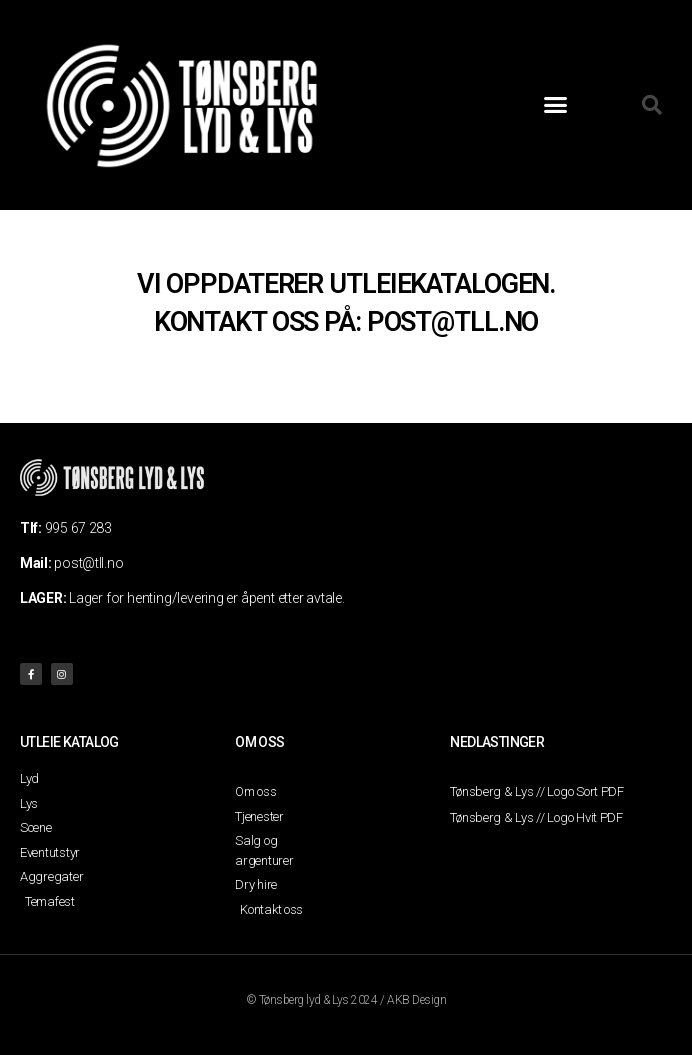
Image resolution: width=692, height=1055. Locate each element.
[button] (555, 105)
